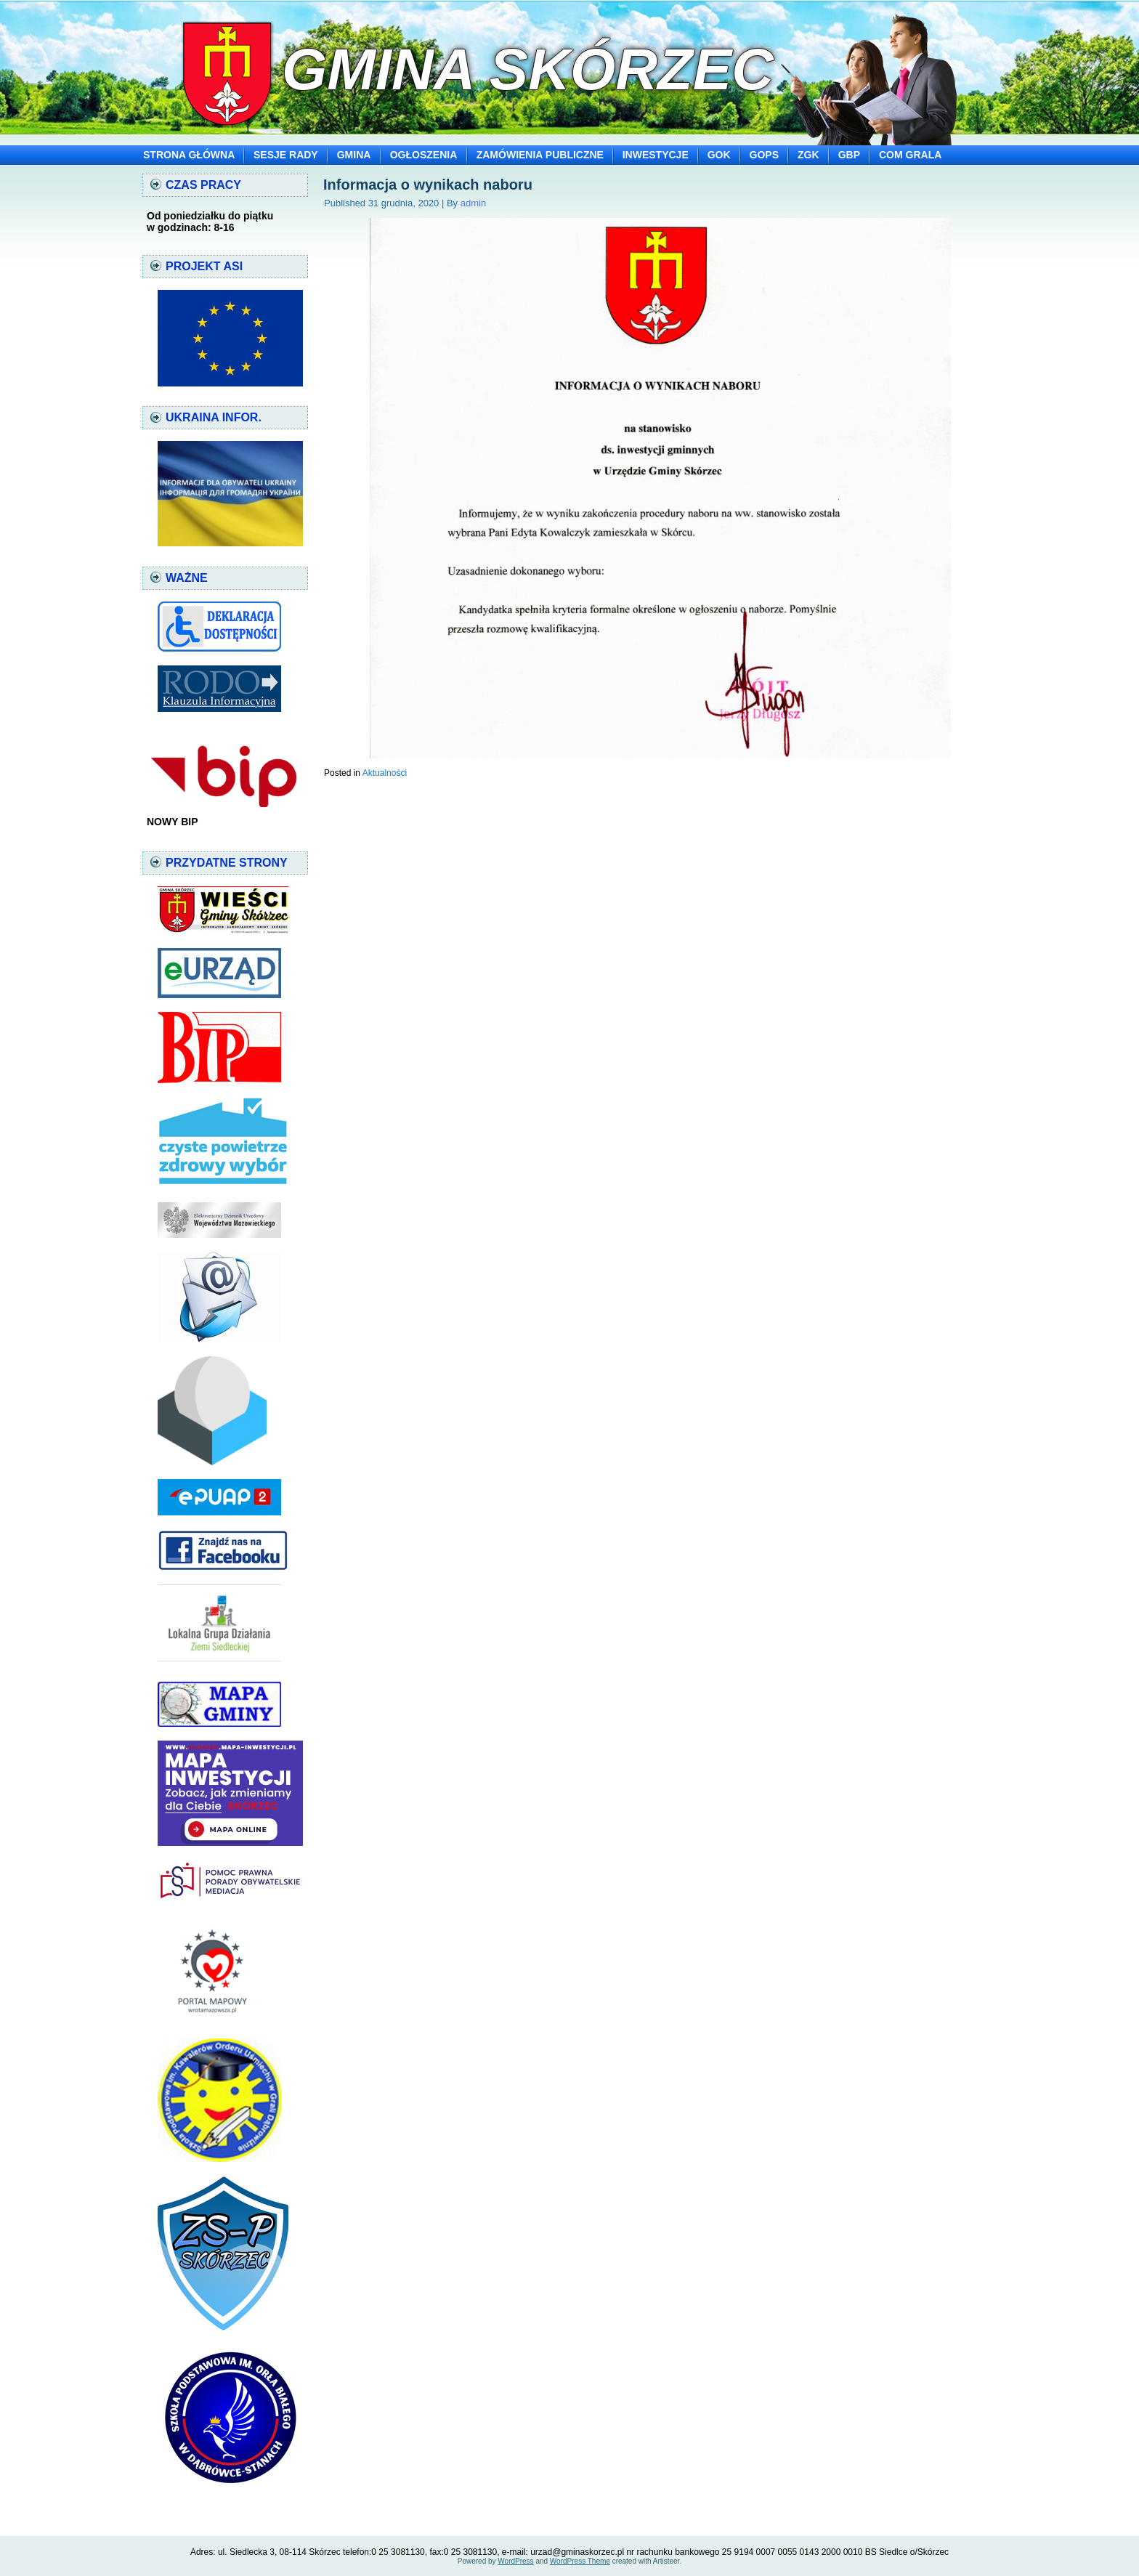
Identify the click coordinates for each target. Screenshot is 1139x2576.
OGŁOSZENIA (424, 155)
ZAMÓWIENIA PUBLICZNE (540, 155)
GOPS (764, 155)
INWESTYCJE (656, 155)
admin (473, 203)
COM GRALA (910, 155)
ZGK (808, 155)
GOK (719, 155)
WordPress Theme (580, 2561)
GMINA (354, 155)
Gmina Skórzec (528, 69)
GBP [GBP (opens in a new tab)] (849, 155)
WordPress (515, 2561)
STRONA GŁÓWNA (189, 155)
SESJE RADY (286, 155)
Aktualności (384, 773)
